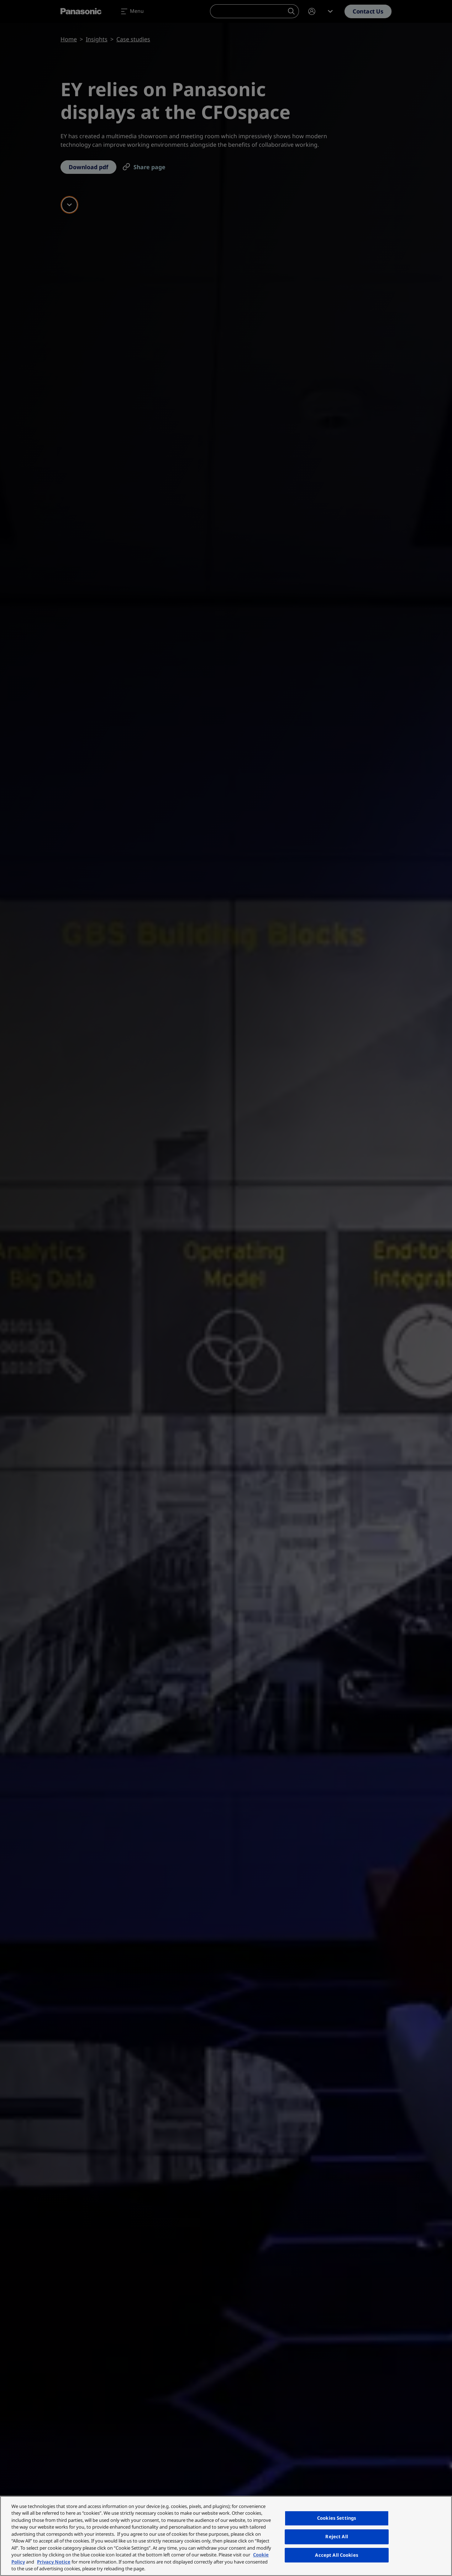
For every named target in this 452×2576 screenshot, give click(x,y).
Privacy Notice (53, 2562)
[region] (226, 2536)
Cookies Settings (336, 2518)
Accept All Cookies (336, 2555)
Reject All (336, 2536)
